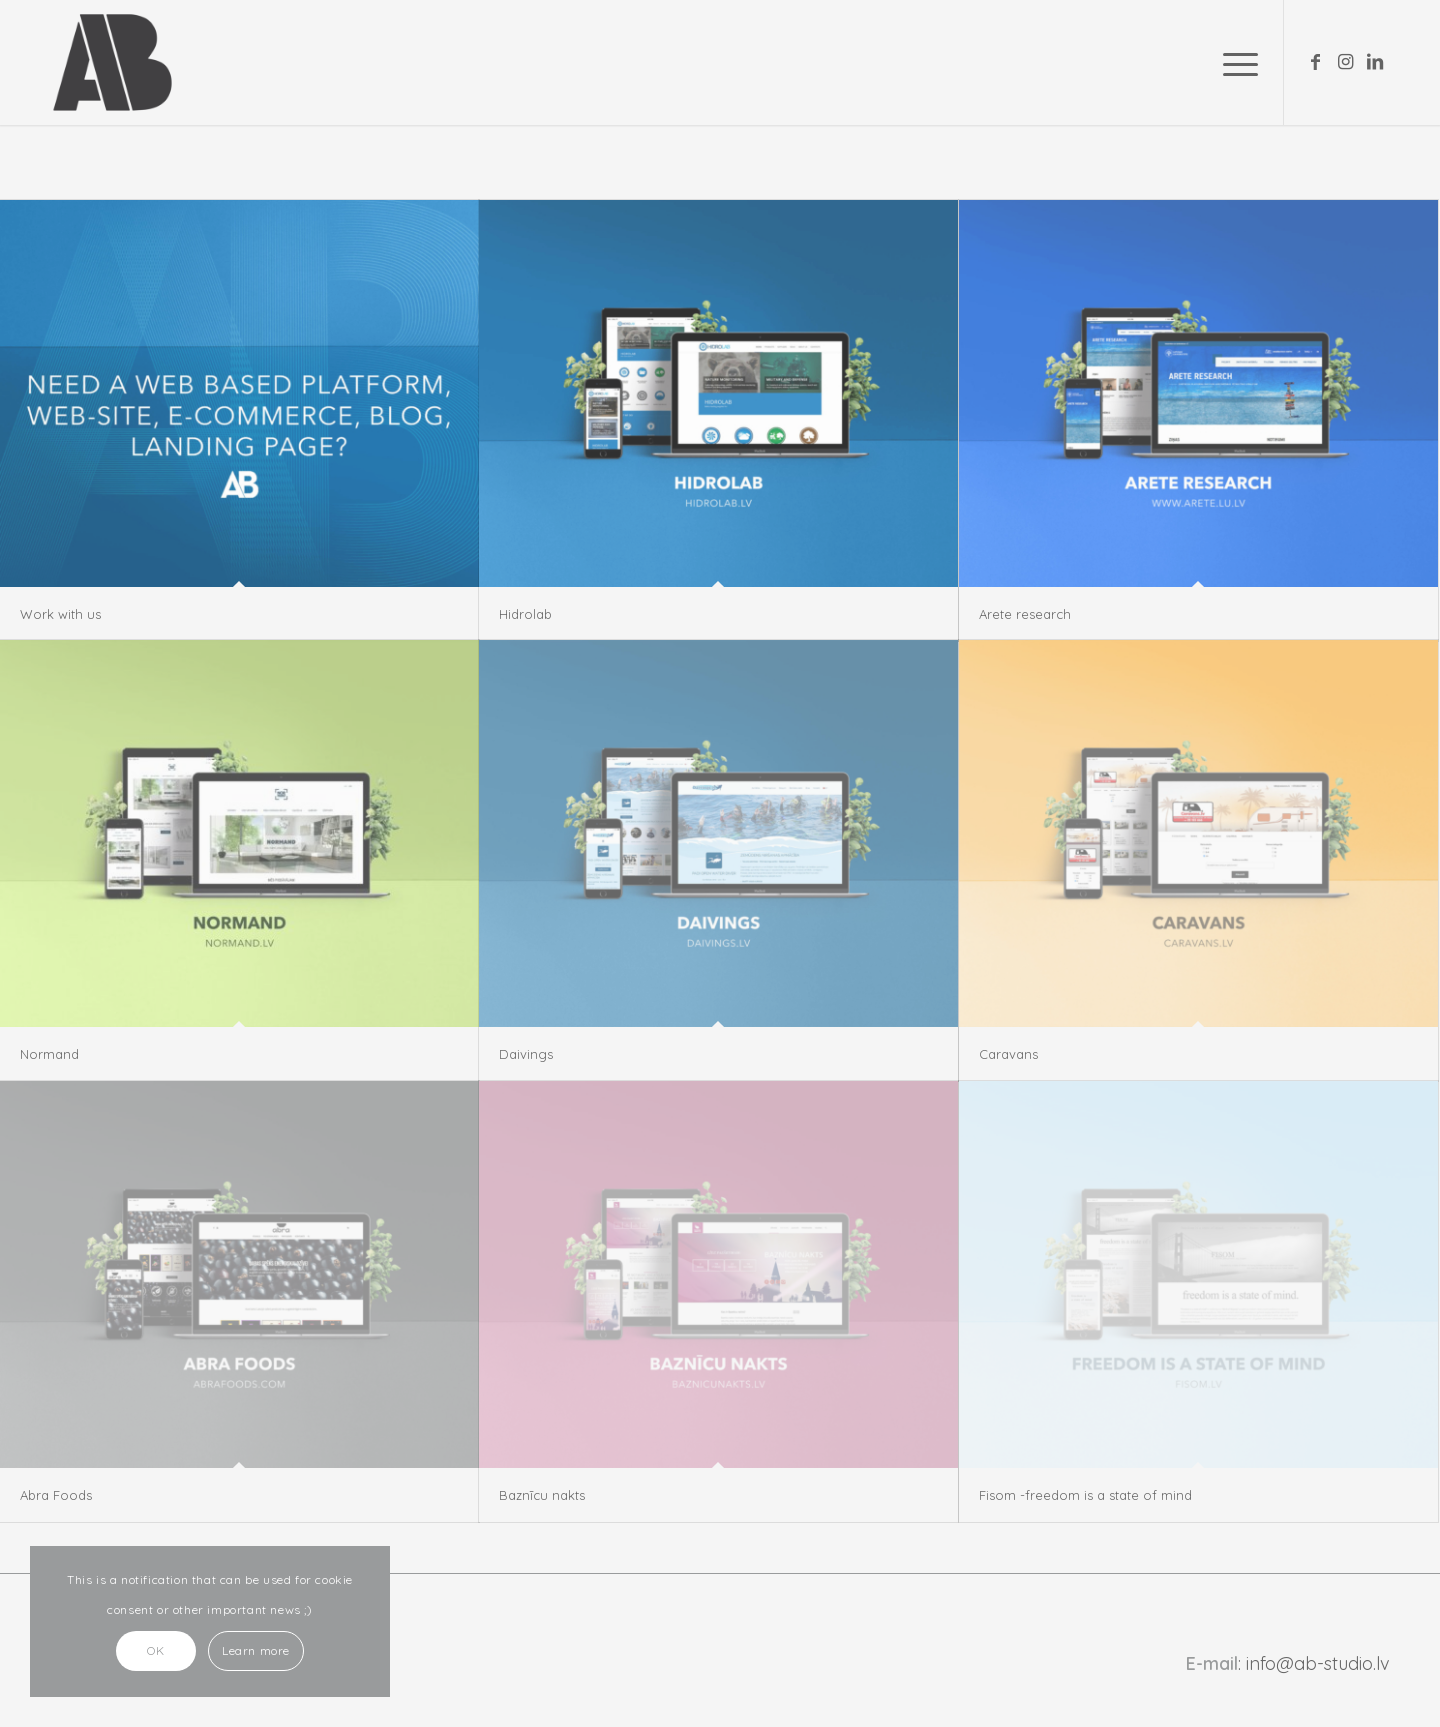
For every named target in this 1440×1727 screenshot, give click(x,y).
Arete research (1025, 614)
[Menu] (1234, 62)
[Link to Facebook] (1315, 62)
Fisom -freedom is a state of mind (1085, 1495)
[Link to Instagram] (1345, 62)
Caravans (1008, 1054)
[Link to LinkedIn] (1375, 62)
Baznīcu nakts (542, 1495)
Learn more (256, 1650)
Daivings (526, 1054)
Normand (49, 1054)
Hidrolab (525, 614)
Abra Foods (56, 1495)
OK (155, 1650)
